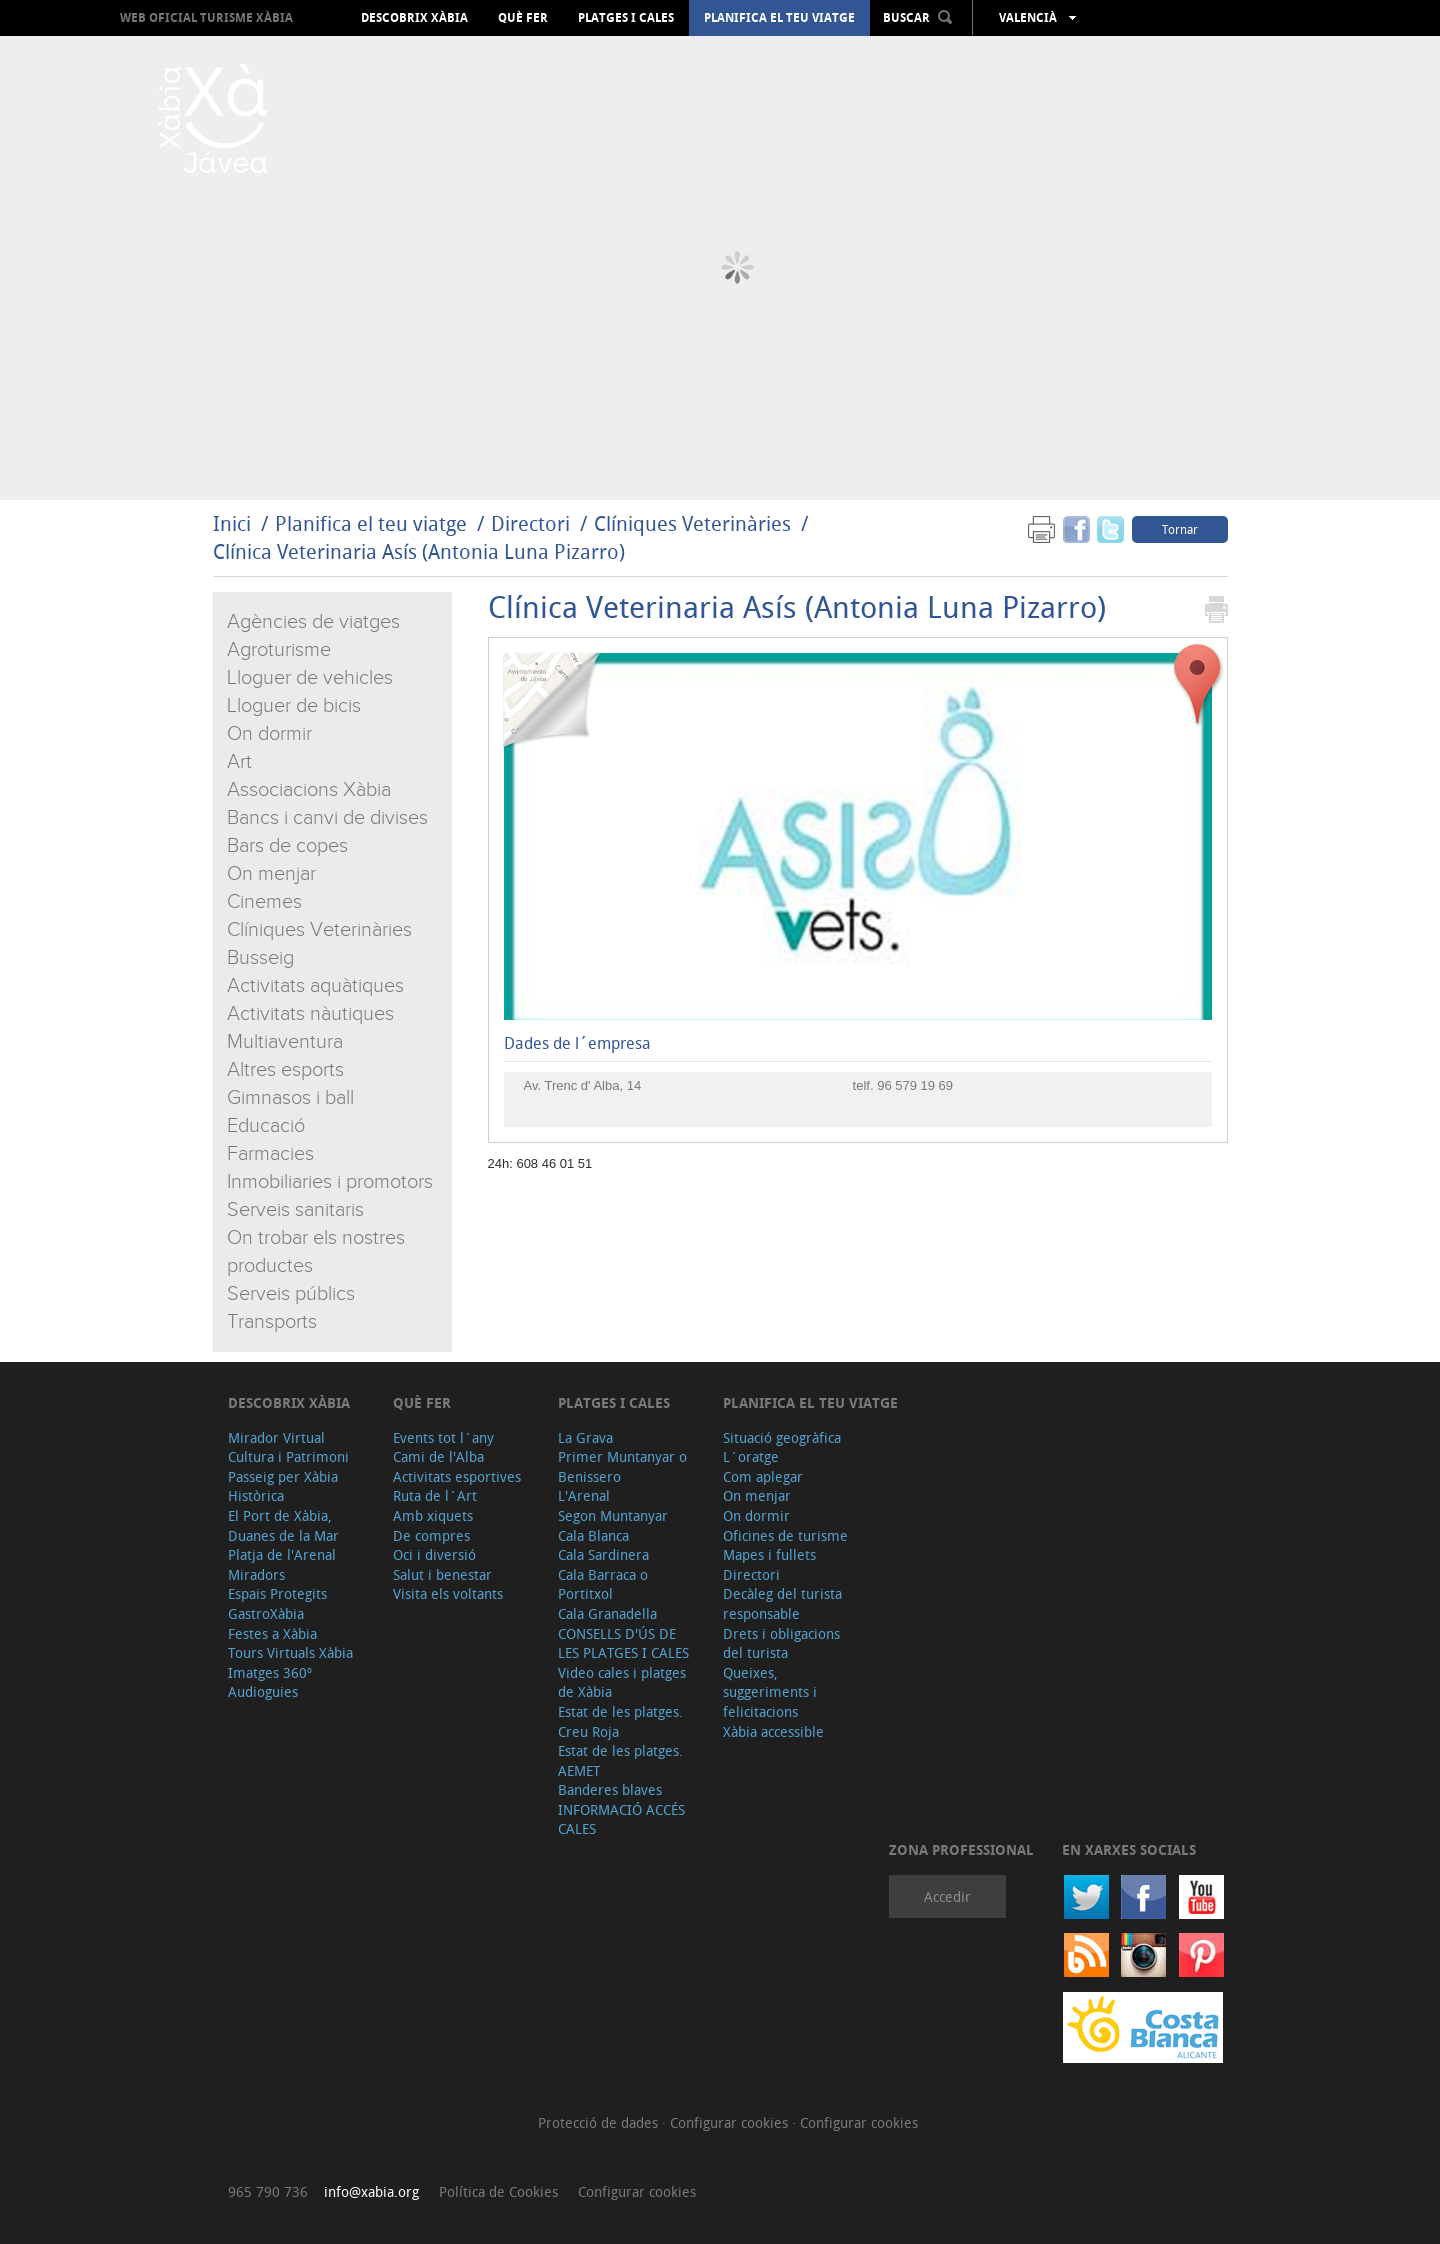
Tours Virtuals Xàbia (290, 1652)
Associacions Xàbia (309, 790)
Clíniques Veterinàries (692, 523)
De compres (431, 1535)
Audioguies (263, 1691)
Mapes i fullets (769, 1554)
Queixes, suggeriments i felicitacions (770, 1692)
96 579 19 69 (915, 1085)
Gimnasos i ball (290, 1098)
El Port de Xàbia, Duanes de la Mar (283, 1525)
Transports (272, 1322)
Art (239, 762)
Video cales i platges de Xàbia (622, 1682)
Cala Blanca (593, 1535)
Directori (533, 523)
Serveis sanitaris (295, 1210)
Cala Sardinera (603, 1554)
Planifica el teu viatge (779, 18)
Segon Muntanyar (613, 1515)
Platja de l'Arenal (282, 1554)
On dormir (269, 734)
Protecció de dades (600, 2122)
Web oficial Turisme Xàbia (206, 17)
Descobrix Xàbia (414, 18)
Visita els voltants (448, 1593)
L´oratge (751, 1456)
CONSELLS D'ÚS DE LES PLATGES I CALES (623, 1643)
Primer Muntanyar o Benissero (622, 1466)
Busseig (260, 958)
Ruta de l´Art (435, 1495)
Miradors (256, 1574)
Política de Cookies (498, 2191)
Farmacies (270, 1154)
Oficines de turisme (785, 1535)
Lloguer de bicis (294, 706)
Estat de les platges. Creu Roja (620, 1721)
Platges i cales (626, 18)
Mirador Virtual (276, 1437)
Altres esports (285, 1070)
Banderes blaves (610, 1789)
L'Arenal (584, 1495)
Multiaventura (285, 1042)
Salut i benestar (442, 1574)
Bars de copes (287, 846)
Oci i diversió (434, 1554)
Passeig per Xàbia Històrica (283, 1486)
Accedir (947, 1896)
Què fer (523, 18)
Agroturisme (279, 650)
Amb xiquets (433, 1515)
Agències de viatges (313, 622)
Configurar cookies (731, 2122)
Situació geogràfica (782, 1437)
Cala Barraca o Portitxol (603, 1584)
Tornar (1180, 529)
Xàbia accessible (773, 1731)
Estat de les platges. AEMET (620, 1760)
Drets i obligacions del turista (781, 1643)
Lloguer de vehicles (310, 678)
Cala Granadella (607, 1613)
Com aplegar (763, 1476)
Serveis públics (291, 1294)
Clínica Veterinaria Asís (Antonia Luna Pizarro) (419, 551)
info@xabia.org (371, 2191)
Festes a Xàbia (272, 1633)
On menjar (271, 874)
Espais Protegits (277, 1593)
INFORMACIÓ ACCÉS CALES (621, 1819)
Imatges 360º (270, 1672)
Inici (232, 523)
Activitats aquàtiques (315, 986)
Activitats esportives (457, 1476)
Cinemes (264, 902)
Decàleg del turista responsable (782, 1603)
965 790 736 (268, 2191)
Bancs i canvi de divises (327, 818)
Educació (266, 1126)
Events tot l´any (443, 1437)
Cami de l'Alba (438, 1456)
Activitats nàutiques (310, 1014)
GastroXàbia (266, 1613)
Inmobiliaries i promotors (330, 1182)
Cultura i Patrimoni (288, 1456)
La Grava (585, 1437)
